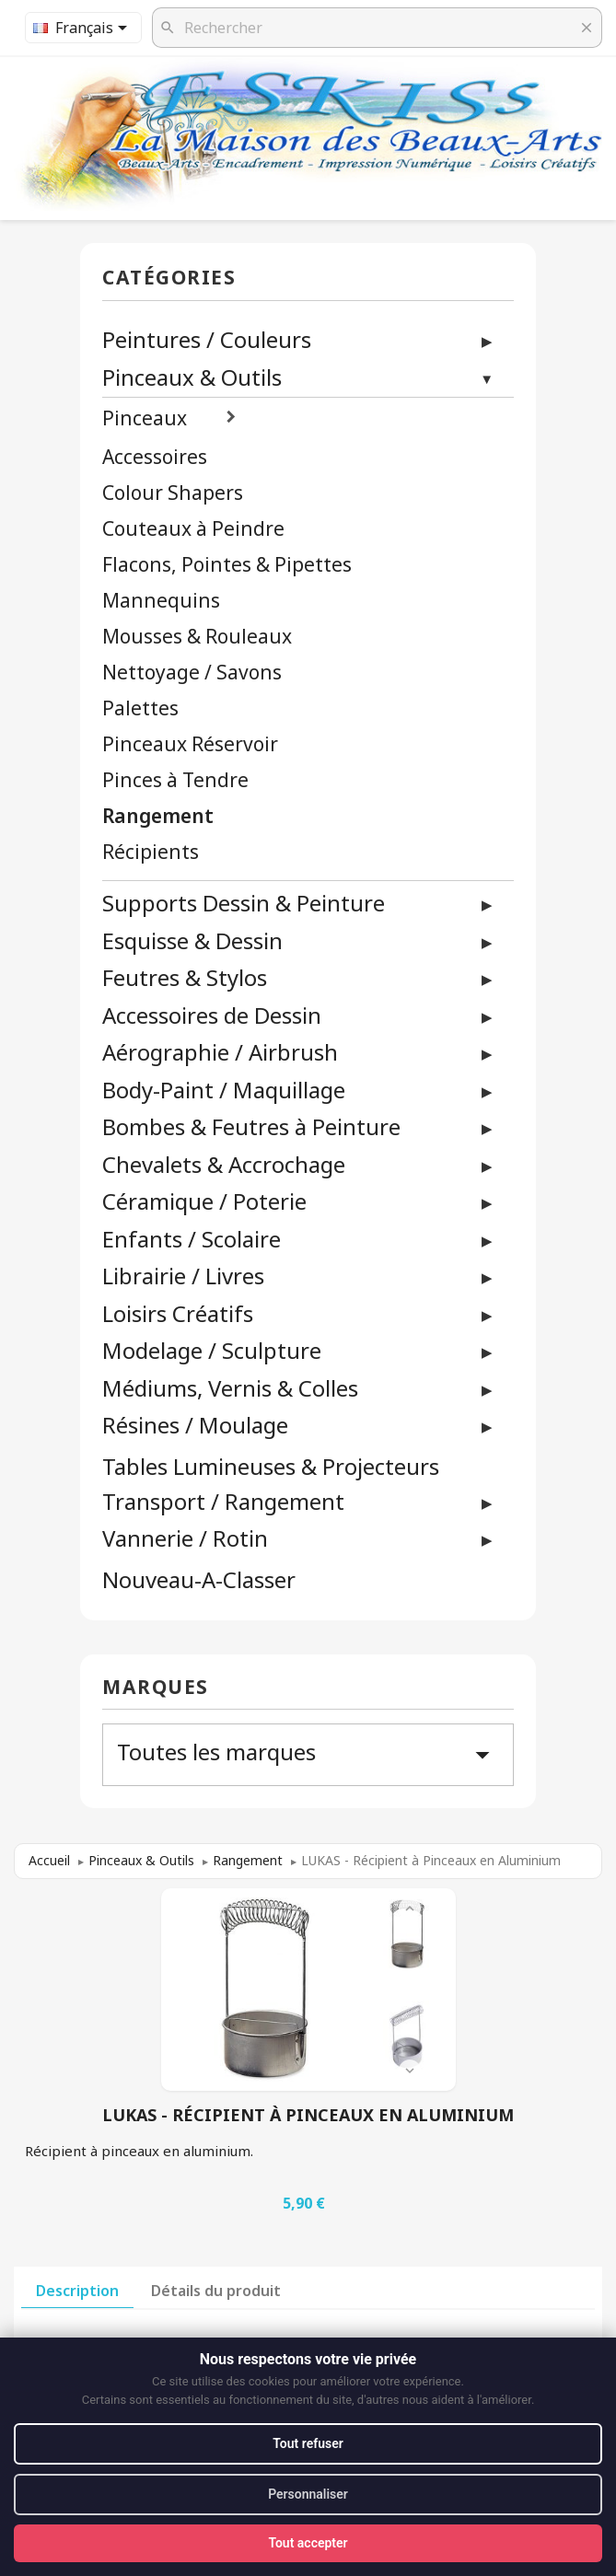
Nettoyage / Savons (192, 672)
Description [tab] (77, 2290)
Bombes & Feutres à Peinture (251, 1126)
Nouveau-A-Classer (199, 1580)
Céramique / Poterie (204, 1201)
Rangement (158, 816)
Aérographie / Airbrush (220, 1052)
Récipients (150, 852)
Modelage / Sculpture (211, 1350)
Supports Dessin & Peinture (243, 903)
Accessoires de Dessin (211, 1015)
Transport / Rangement (223, 1501)
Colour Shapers (172, 493)
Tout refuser (308, 2443)
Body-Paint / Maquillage (223, 1089)
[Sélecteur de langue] (83, 27)
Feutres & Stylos (184, 977)
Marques (155, 1688)
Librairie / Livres (183, 1275)
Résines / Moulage (195, 1425)
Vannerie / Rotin (185, 1538)
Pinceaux (144, 418)
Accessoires (154, 457)
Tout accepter (307, 2542)
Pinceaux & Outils (192, 377)
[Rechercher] (377, 27)
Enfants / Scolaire (191, 1239)
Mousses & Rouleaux (197, 636)
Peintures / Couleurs (206, 339)
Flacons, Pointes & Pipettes (227, 564)
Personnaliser (308, 2494)
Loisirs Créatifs (177, 1313)
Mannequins (161, 600)
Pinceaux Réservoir (190, 744)
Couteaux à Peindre (193, 528)
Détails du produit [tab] (216, 2290)
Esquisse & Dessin (192, 940)
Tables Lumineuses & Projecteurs (270, 1467)
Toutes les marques (308, 1753)
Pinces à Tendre (175, 780)
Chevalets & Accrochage (223, 1164)
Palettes (140, 708)
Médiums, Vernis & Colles (230, 1388)
